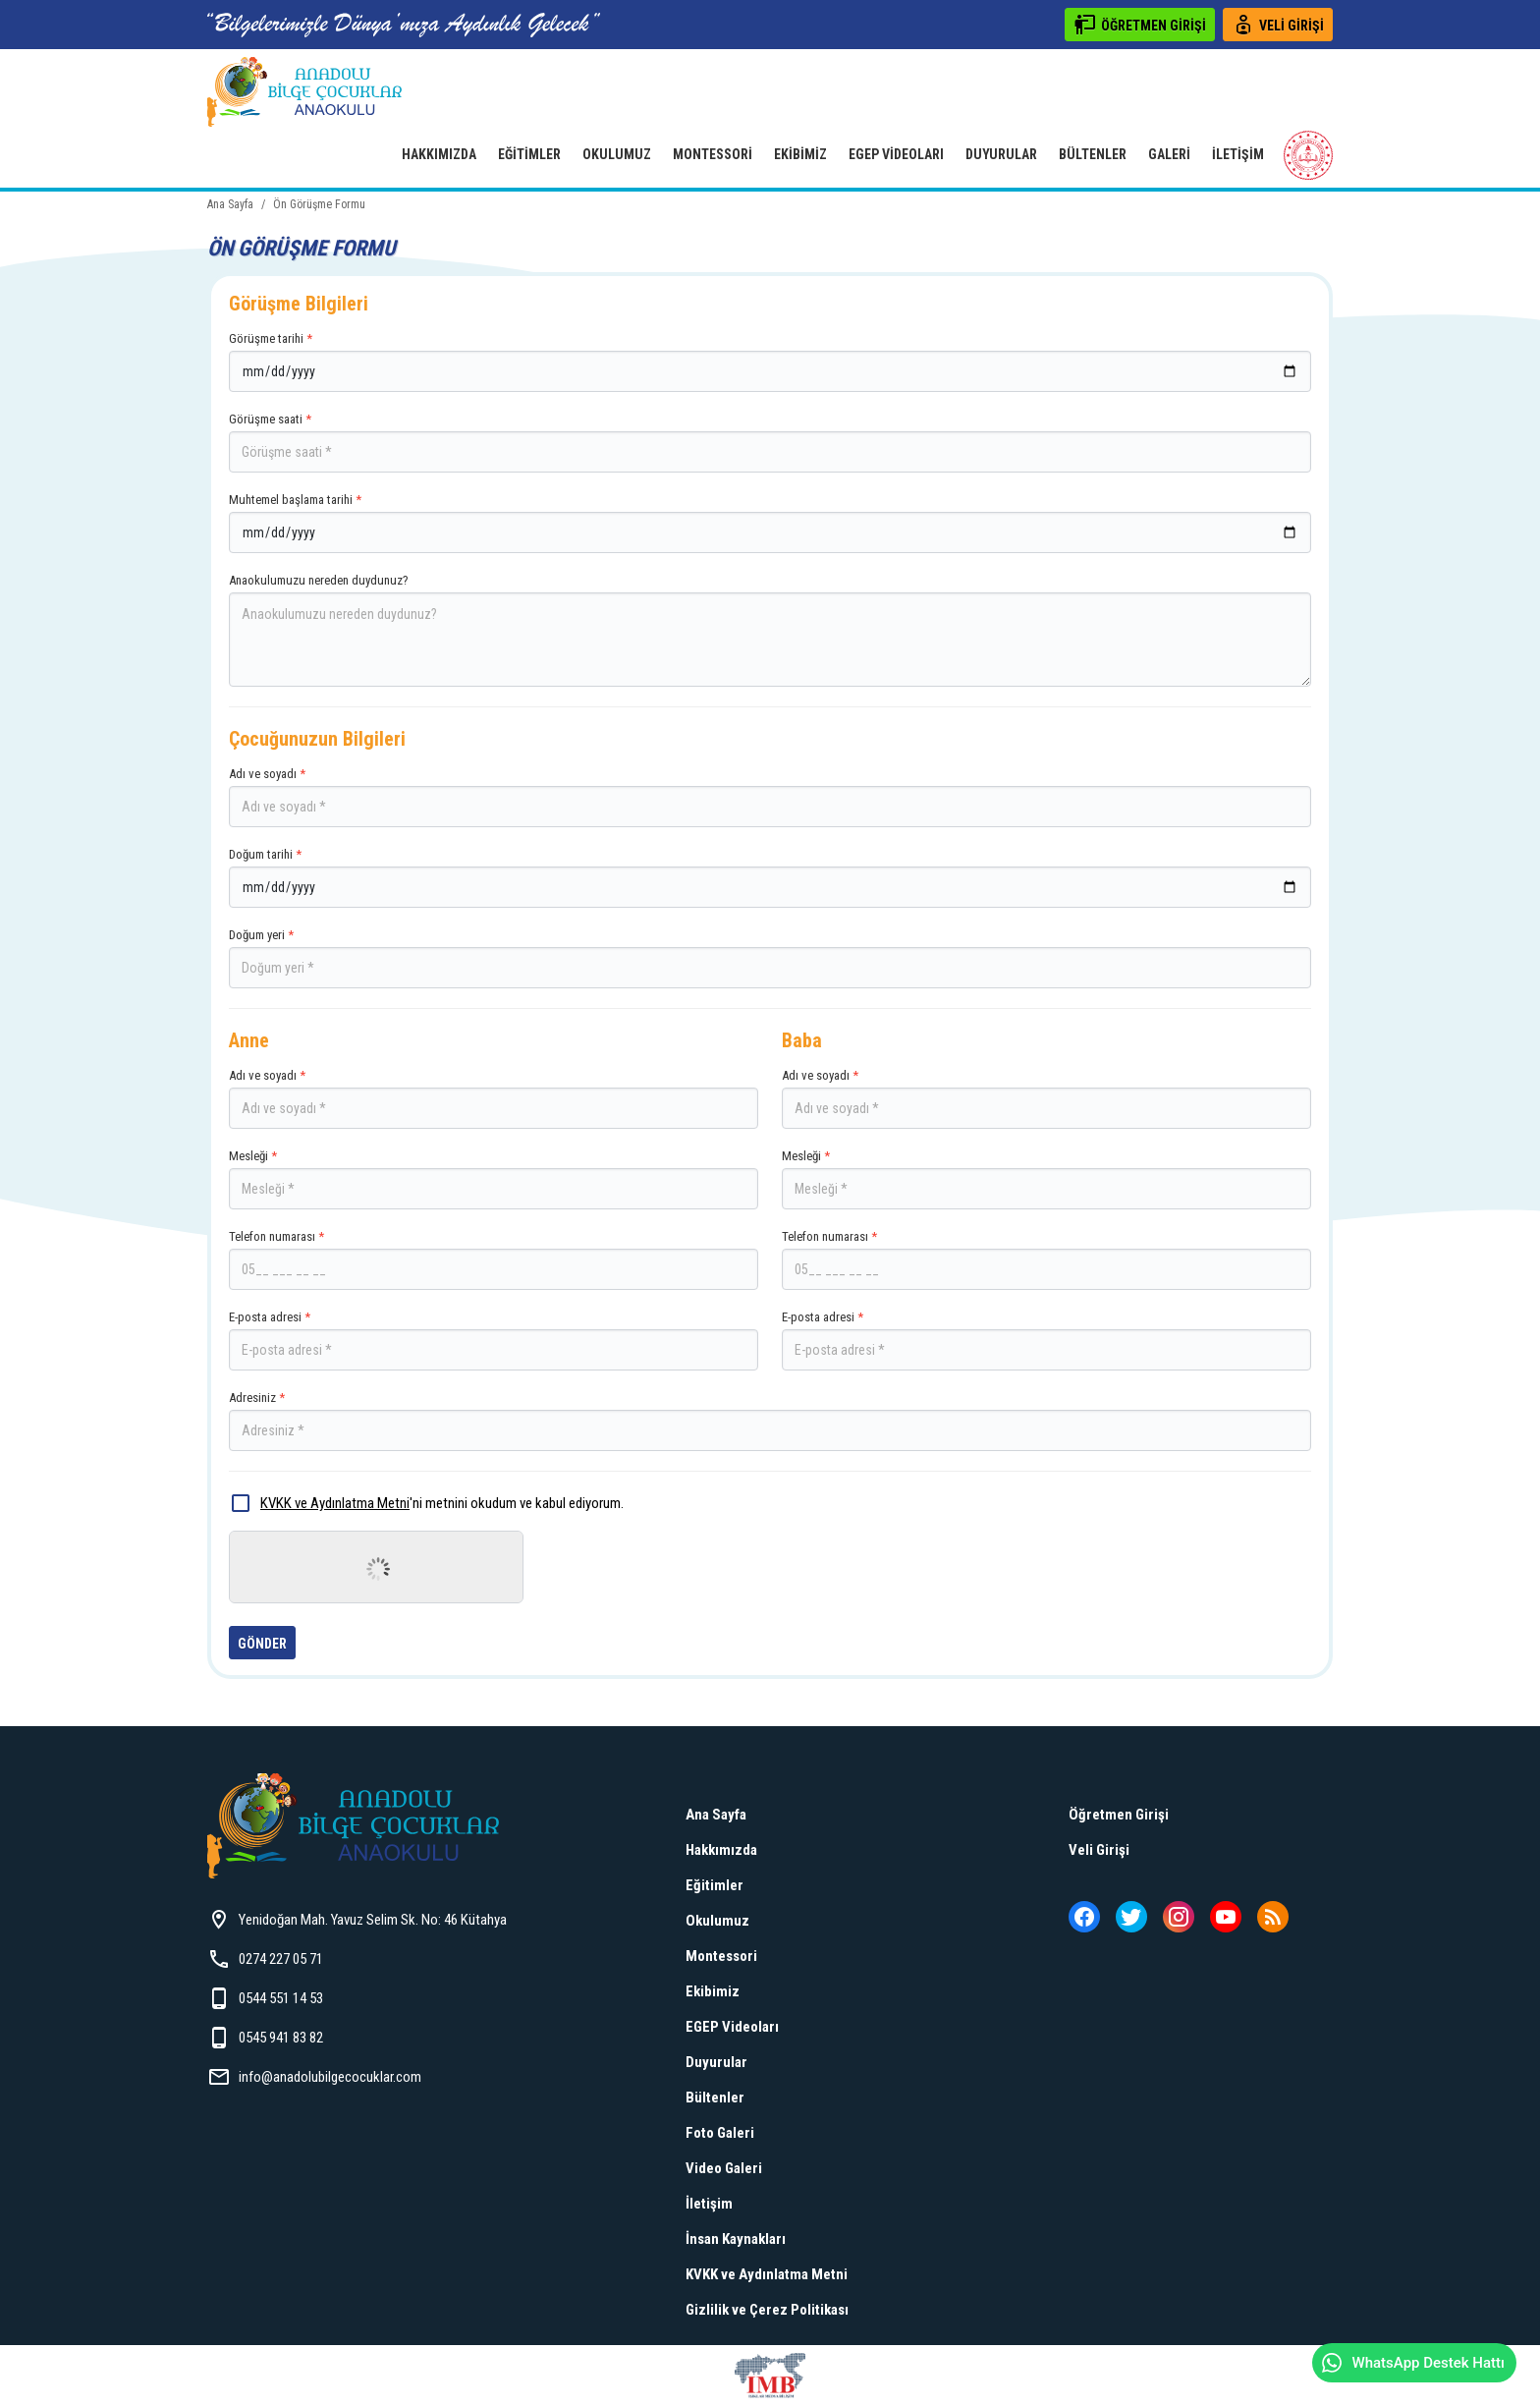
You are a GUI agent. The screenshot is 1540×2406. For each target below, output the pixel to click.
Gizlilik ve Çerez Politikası (767, 2310)
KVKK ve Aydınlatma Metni (335, 1503)
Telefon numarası (493, 1259)
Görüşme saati (770, 442)
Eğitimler (529, 154)
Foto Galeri (720, 2133)
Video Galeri (724, 2168)
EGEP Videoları (896, 154)
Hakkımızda (439, 154)
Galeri (1169, 154)
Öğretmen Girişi (1119, 1814)
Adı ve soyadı (770, 796)
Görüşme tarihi (770, 361)
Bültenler (1093, 154)
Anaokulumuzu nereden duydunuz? (770, 630)
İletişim (1238, 154)
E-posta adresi (493, 1340)
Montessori (712, 154)
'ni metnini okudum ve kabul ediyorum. (426, 1503)
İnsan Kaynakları (736, 2239)
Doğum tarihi (770, 877)
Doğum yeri (770, 957)
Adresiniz (770, 1420)
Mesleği (493, 1178)
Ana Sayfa (716, 1814)
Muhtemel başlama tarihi (770, 522)
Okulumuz (616, 154)
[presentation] (378, 1569)
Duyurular (1001, 154)
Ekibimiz (800, 154)
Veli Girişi (1099, 1850)
